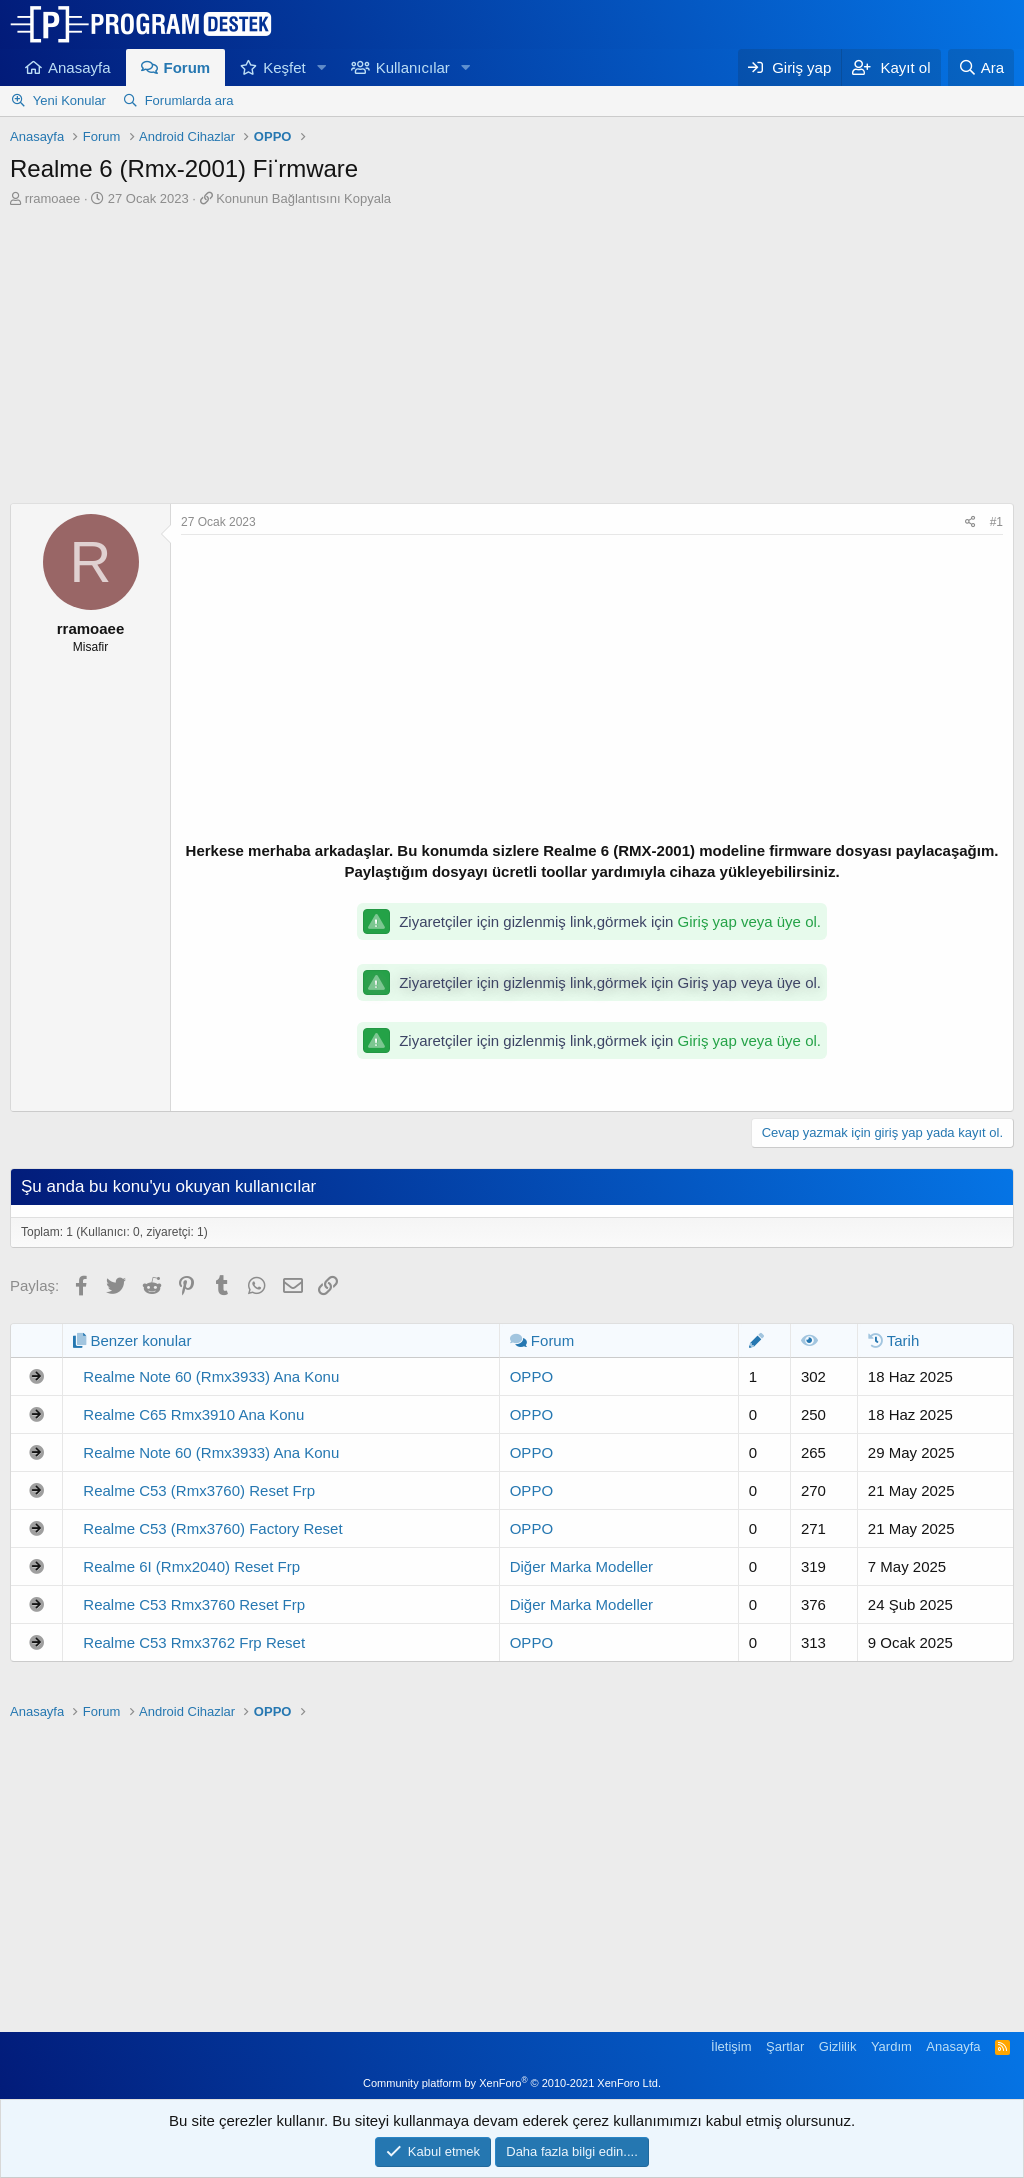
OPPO (531, 1376)
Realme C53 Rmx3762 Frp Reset (194, 1642)
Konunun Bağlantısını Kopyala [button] (303, 198)
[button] (322, 67)
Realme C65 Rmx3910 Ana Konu (193, 1414)
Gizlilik (838, 2046)
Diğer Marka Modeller (581, 1566)
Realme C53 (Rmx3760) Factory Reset (212, 1528)
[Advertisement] (512, 358)
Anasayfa (79, 67)
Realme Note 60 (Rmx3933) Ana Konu (211, 1376)
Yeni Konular (69, 100)
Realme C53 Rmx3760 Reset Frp (194, 1604)
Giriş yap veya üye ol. (749, 921)
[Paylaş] (970, 522)
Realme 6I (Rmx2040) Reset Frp (191, 1566)
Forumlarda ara (189, 100)
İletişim (731, 2046)
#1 (996, 522)
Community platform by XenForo (512, 2083)
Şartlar (785, 2046)
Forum (187, 67)
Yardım (891, 2046)
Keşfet (284, 67)
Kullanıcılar (413, 67)
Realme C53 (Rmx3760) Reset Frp (199, 1490)
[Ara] (981, 67)
